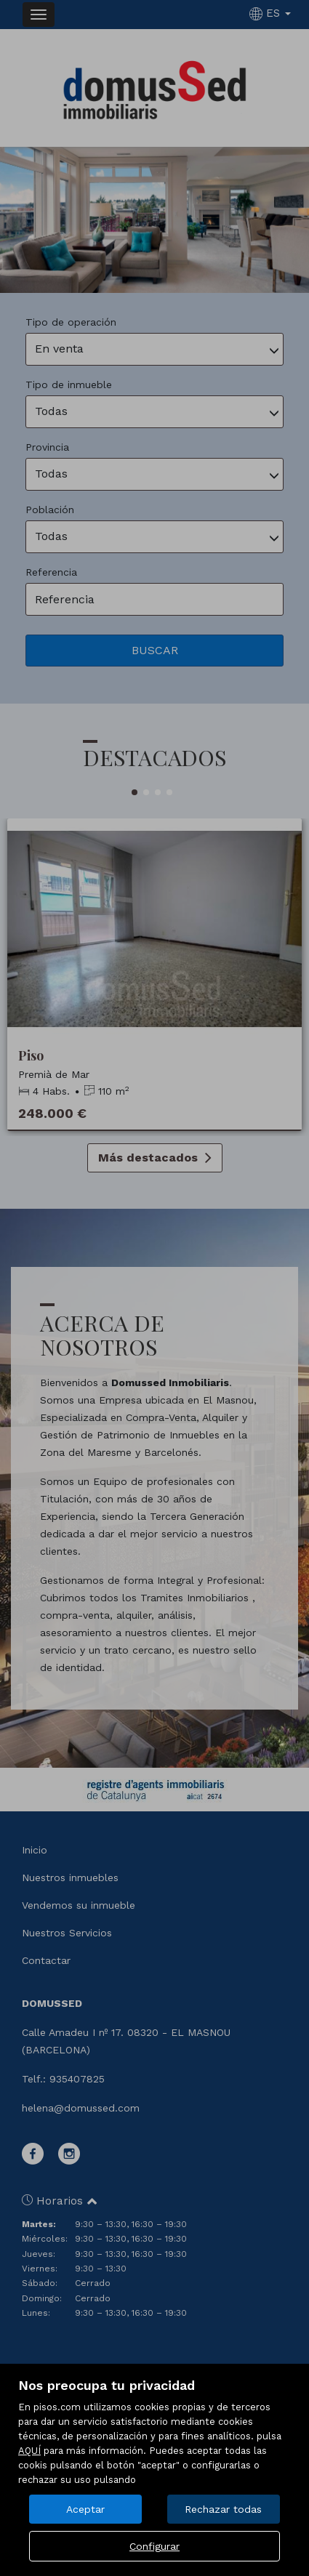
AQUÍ (29, 2450)
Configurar (154, 2546)
